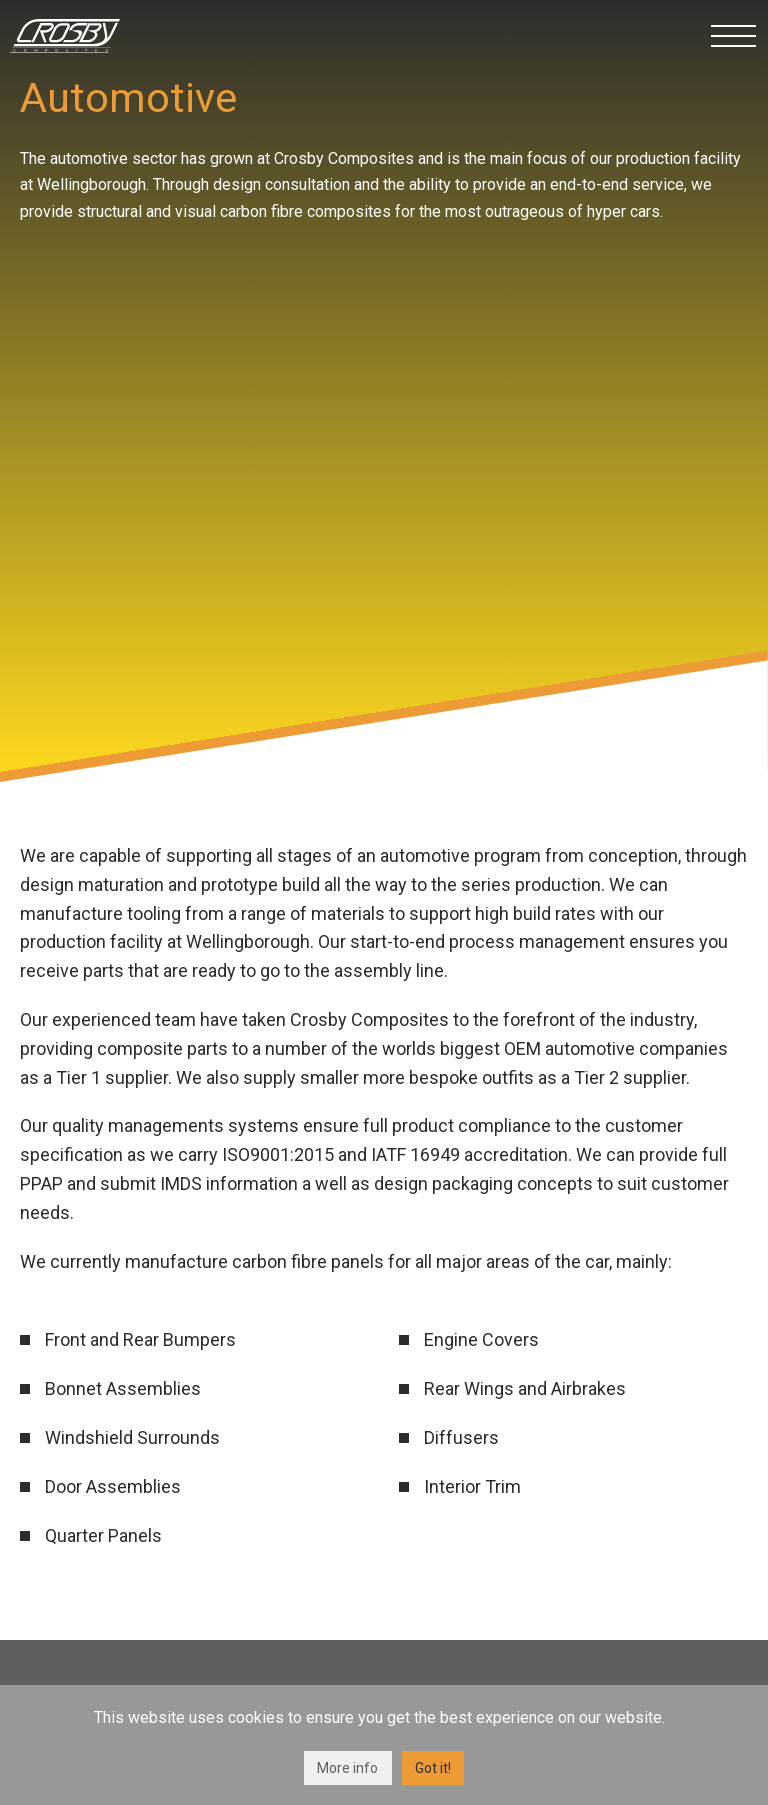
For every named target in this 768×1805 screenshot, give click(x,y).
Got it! (433, 1768)
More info (347, 1768)
